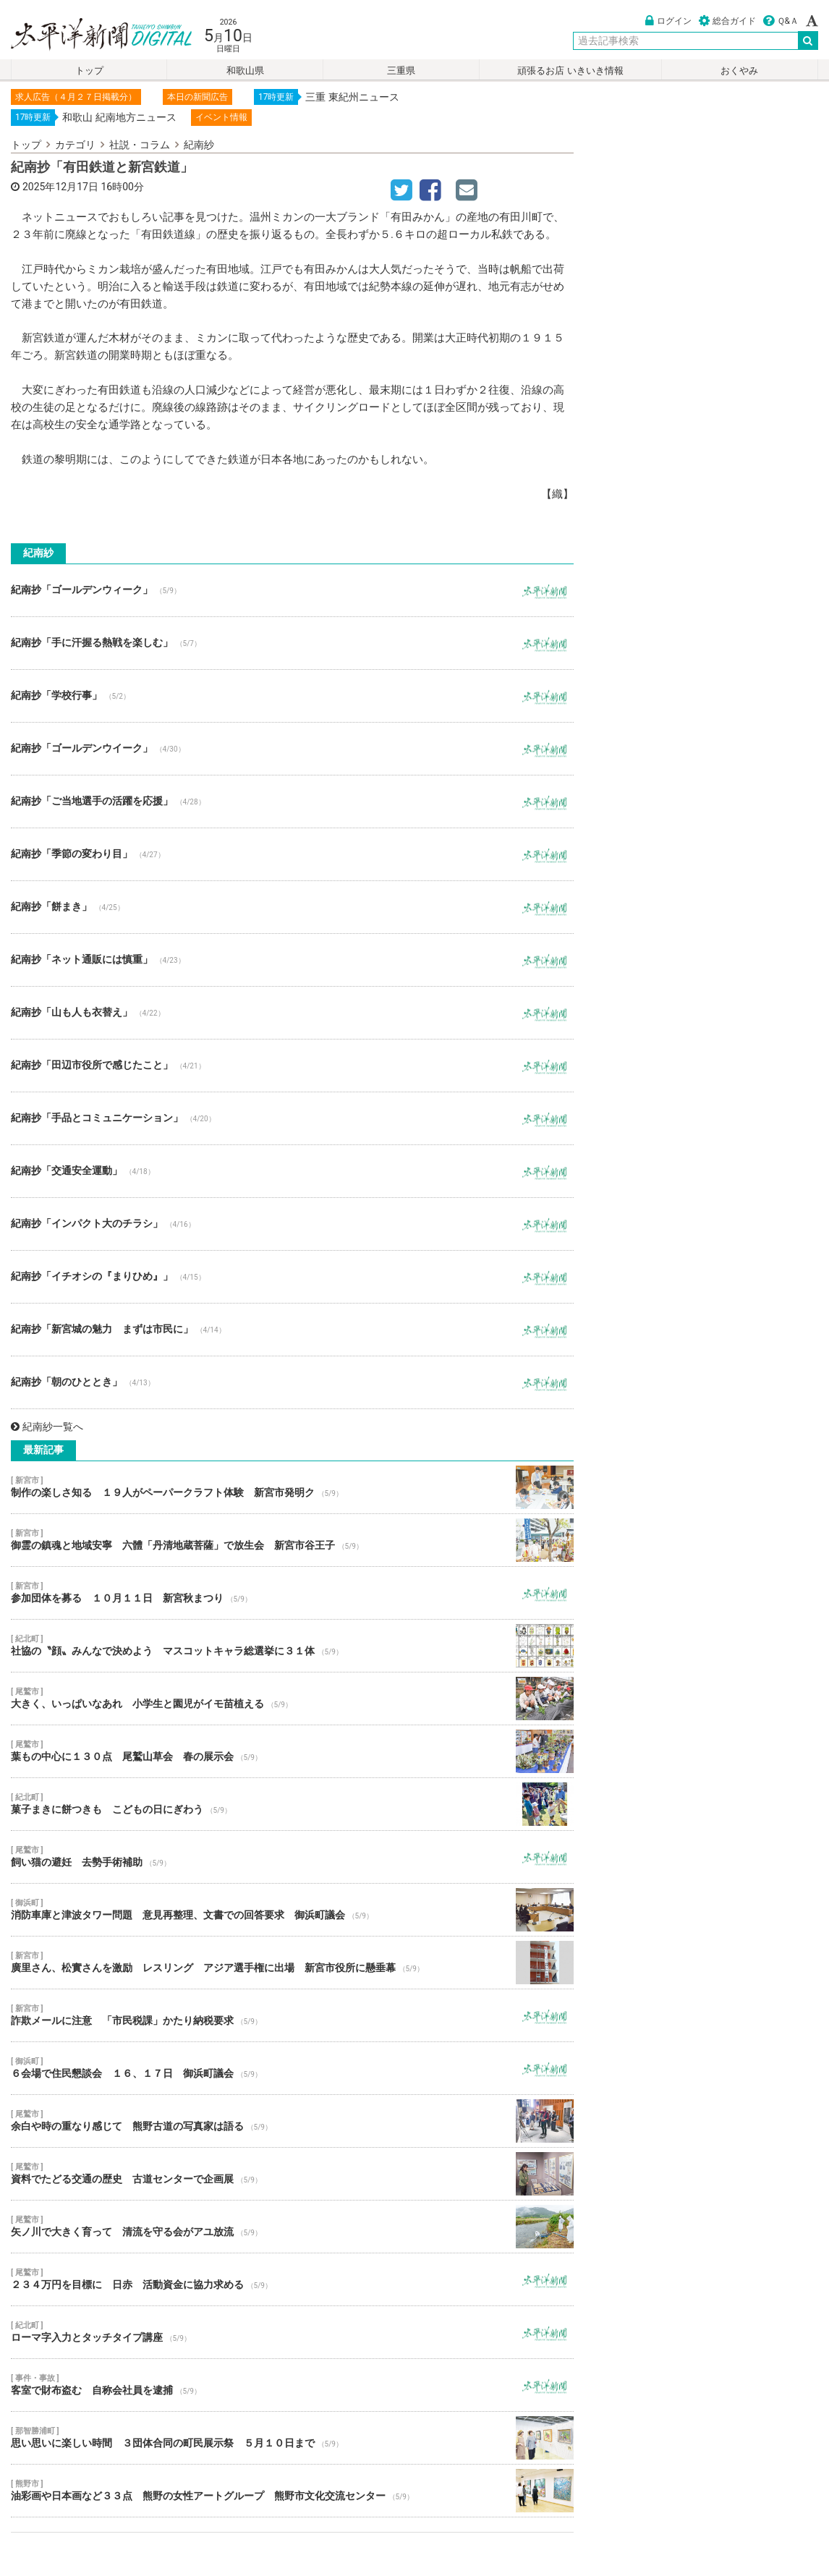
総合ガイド (727, 20)
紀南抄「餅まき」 (292, 907)
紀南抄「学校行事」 (292, 696)
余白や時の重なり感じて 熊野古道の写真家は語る (292, 2121)
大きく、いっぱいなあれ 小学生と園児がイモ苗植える (292, 1698)
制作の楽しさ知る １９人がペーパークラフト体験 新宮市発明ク (292, 1487)
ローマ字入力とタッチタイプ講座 (292, 2332)
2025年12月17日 (60, 186)
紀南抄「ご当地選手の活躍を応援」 (292, 801)
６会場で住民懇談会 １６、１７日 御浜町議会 (292, 2068)
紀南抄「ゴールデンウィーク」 (292, 590)
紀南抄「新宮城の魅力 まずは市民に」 (292, 1330)
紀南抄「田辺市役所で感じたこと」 (292, 1066)
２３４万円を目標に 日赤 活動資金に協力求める (292, 2279)
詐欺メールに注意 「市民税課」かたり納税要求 (292, 2015)
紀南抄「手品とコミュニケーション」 (292, 1118)
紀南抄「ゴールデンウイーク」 (292, 749)
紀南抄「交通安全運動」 (292, 1171)
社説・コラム (139, 144)
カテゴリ (75, 144)
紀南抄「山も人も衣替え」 (292, 1013)
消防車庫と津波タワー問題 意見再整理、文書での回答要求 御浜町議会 (292, 1910)
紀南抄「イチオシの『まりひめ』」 (292, 1277)
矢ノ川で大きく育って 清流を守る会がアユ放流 (292, 2227)
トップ (89, 70)
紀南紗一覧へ (47, 1426)
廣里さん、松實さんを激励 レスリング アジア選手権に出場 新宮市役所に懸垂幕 (292, 1963)
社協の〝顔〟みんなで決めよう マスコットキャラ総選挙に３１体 (292, 1646)
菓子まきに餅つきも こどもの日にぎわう (292, 1804)
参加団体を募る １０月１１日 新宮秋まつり (292, 1593)
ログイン (668, 20)
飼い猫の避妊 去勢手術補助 (292, 1857)
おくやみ (739, 70)
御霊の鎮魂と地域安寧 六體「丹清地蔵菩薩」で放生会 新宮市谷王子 (292, 1540)
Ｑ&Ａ (781, 20)
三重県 (401, 70)
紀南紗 (199, 144)
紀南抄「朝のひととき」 (292, 1382)
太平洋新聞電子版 (91, 35)
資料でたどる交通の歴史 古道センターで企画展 (292, 2174)
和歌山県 (245, 70)
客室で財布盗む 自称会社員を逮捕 (292, 2385)
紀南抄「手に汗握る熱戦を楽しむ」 (292, 643)
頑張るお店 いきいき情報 (570, 70)
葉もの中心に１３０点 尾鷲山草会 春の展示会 (292, 1751)
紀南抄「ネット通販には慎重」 (292, 960)
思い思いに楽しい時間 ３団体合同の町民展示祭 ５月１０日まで (292, 2438)
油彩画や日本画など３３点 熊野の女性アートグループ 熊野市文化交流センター (292, 2491)
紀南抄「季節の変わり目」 (292, 854)
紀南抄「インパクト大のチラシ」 (292, 1224)
